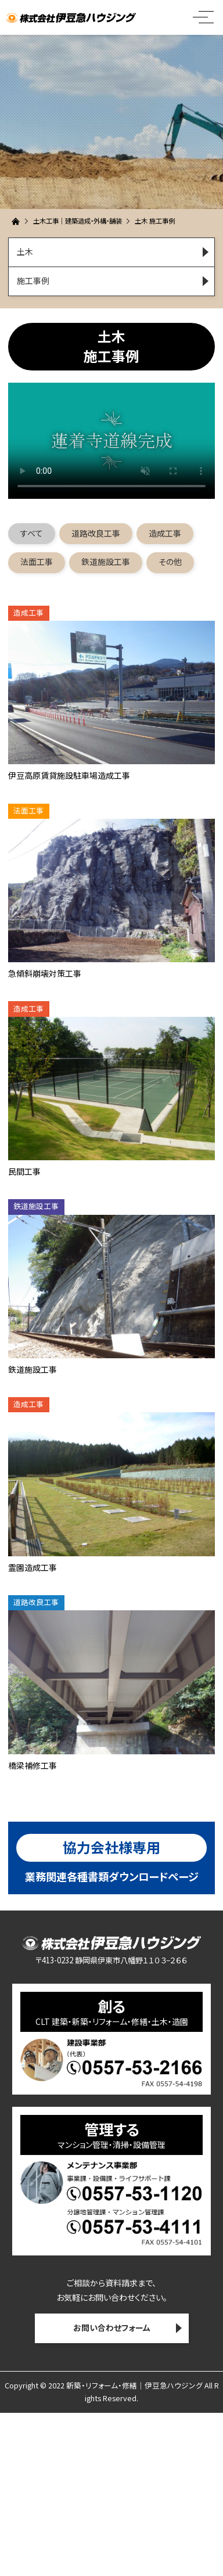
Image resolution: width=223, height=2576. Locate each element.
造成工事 (165, 533)
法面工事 (36, 561)
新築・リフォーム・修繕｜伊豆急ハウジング (134, 2385)
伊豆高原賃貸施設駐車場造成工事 (69, 775)
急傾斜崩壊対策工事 (44, 973)
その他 (170, 561)
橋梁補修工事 (32, 1765)
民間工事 (24, 1171)
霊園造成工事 (32, 1567)
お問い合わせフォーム (111, 2327)
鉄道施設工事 (105, 561)
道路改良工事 (95, 533)
